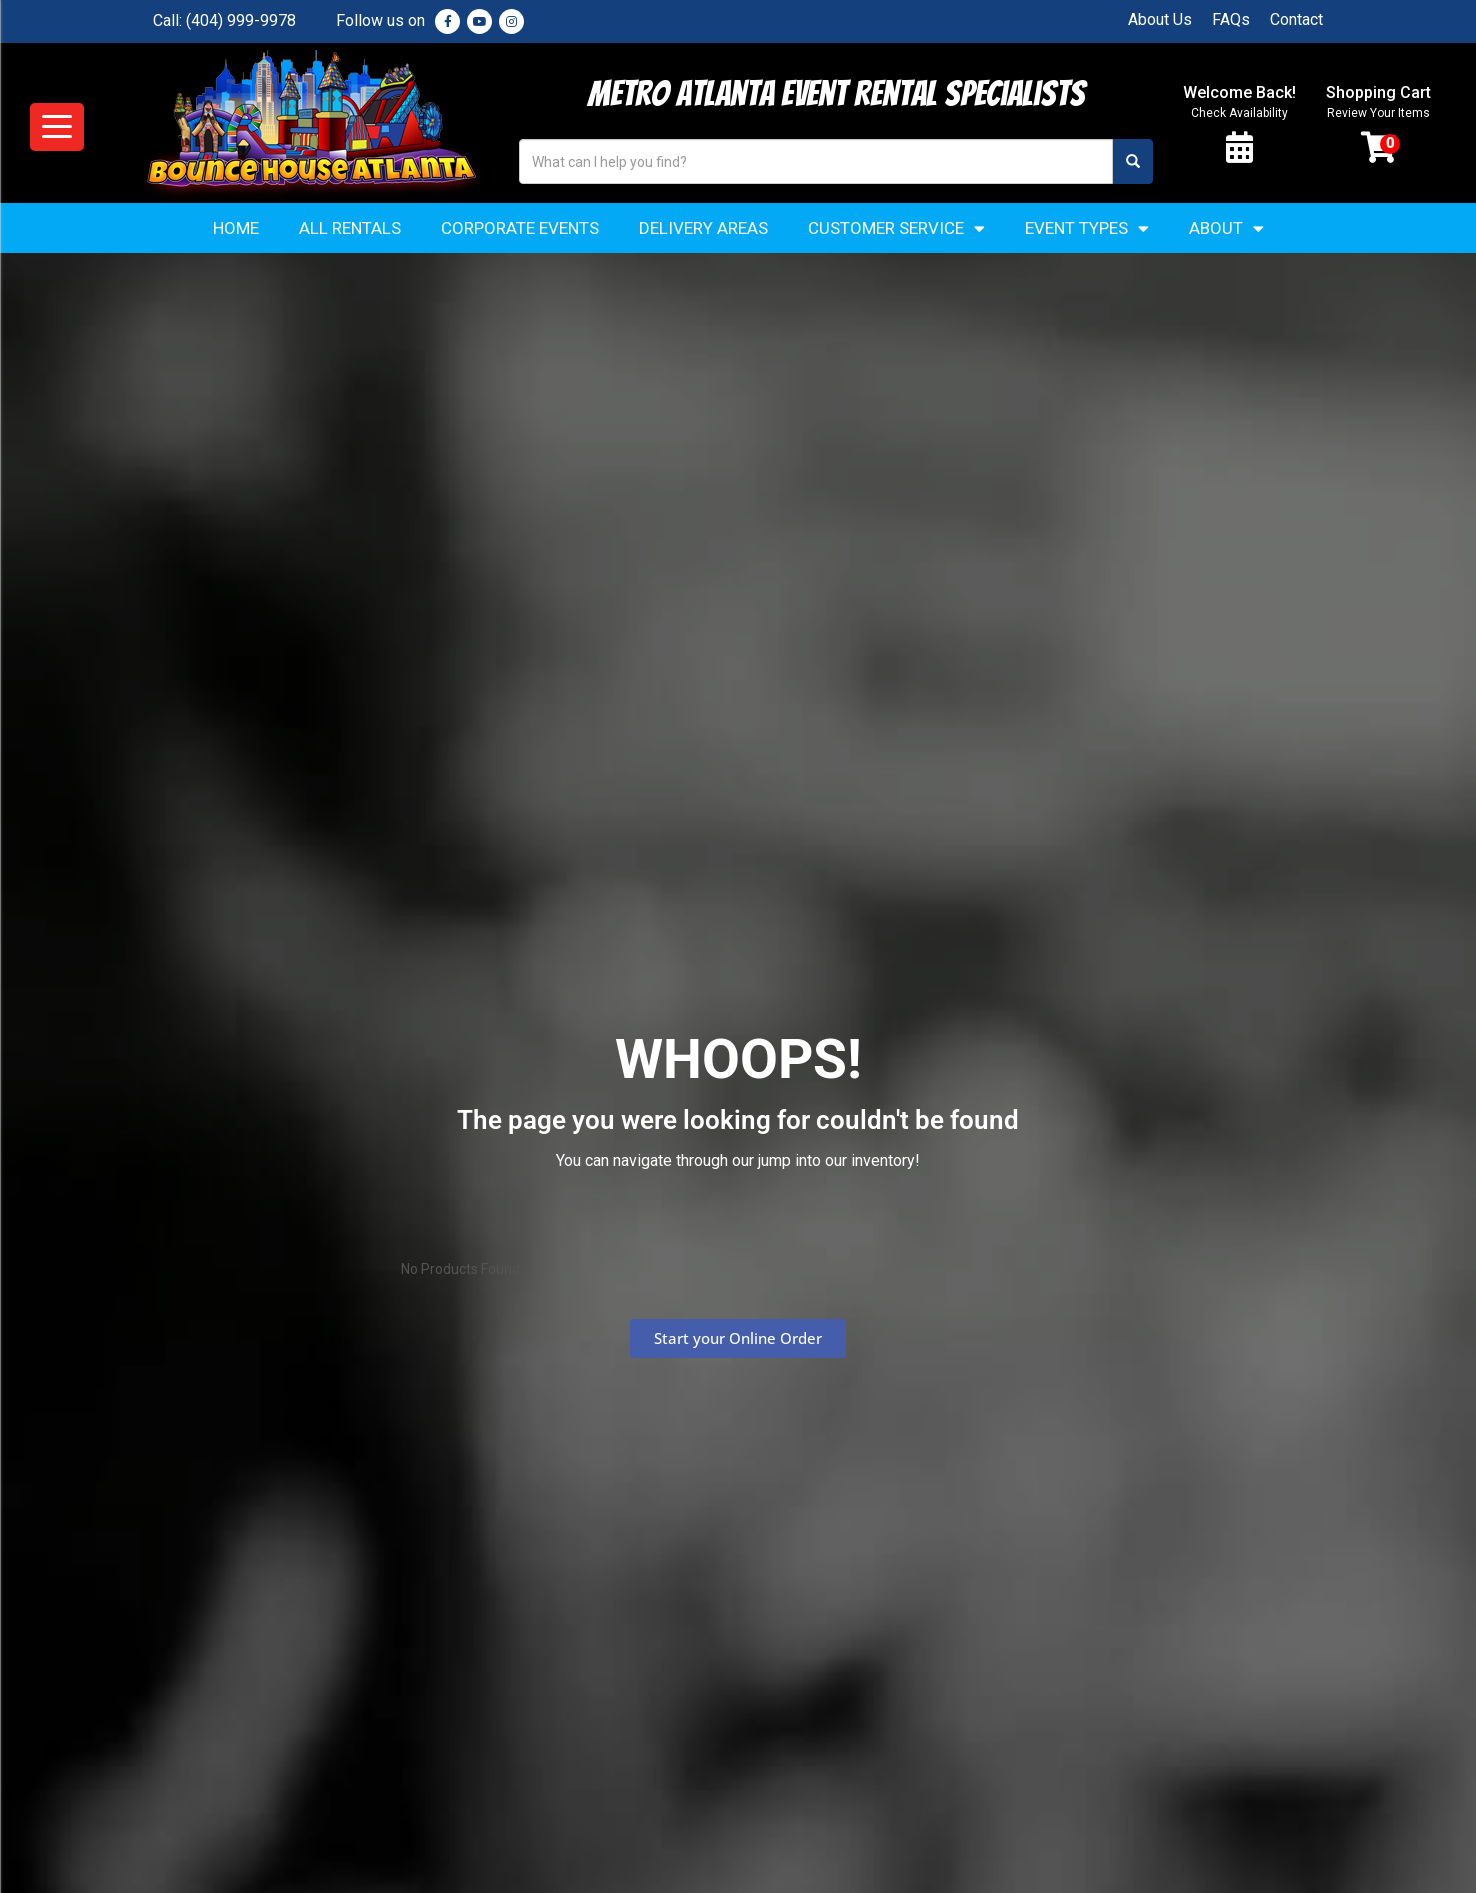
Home (236, 228)
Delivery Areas (703, 228)
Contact (1296, 19)
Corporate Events (520, 228)
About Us (1160, 19)
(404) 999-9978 (241, 20)
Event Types (1087, 228)
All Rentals (350, 228)
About (1226, 228)
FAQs (1231, 19)
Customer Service (896, 228)
